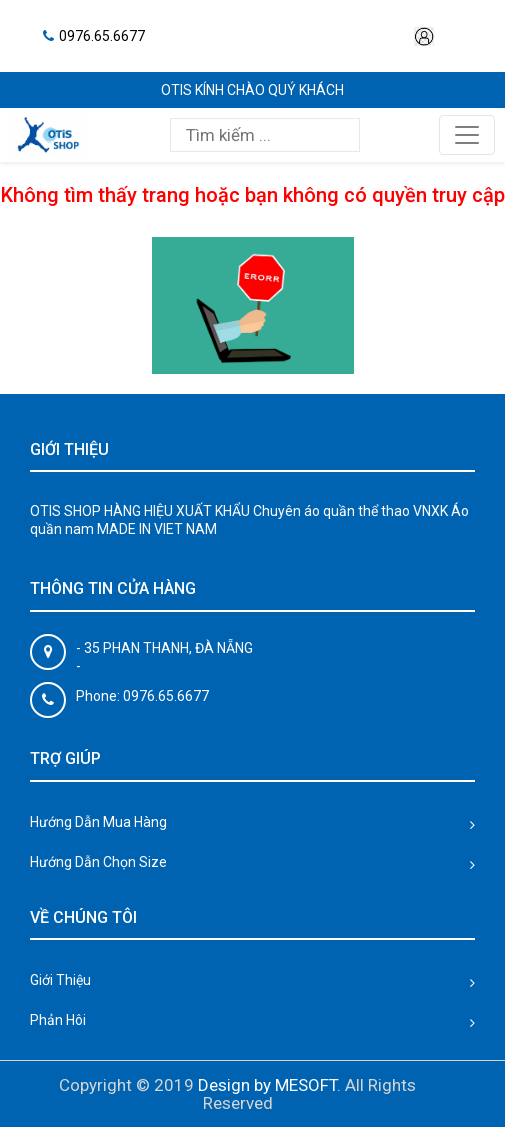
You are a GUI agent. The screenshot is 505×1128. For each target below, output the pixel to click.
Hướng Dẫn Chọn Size (98, 862)
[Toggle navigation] (467, 135)
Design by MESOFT (267, 1085)
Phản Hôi (58, 1020)
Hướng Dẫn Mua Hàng (98, 822)
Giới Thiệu (60, 980)
